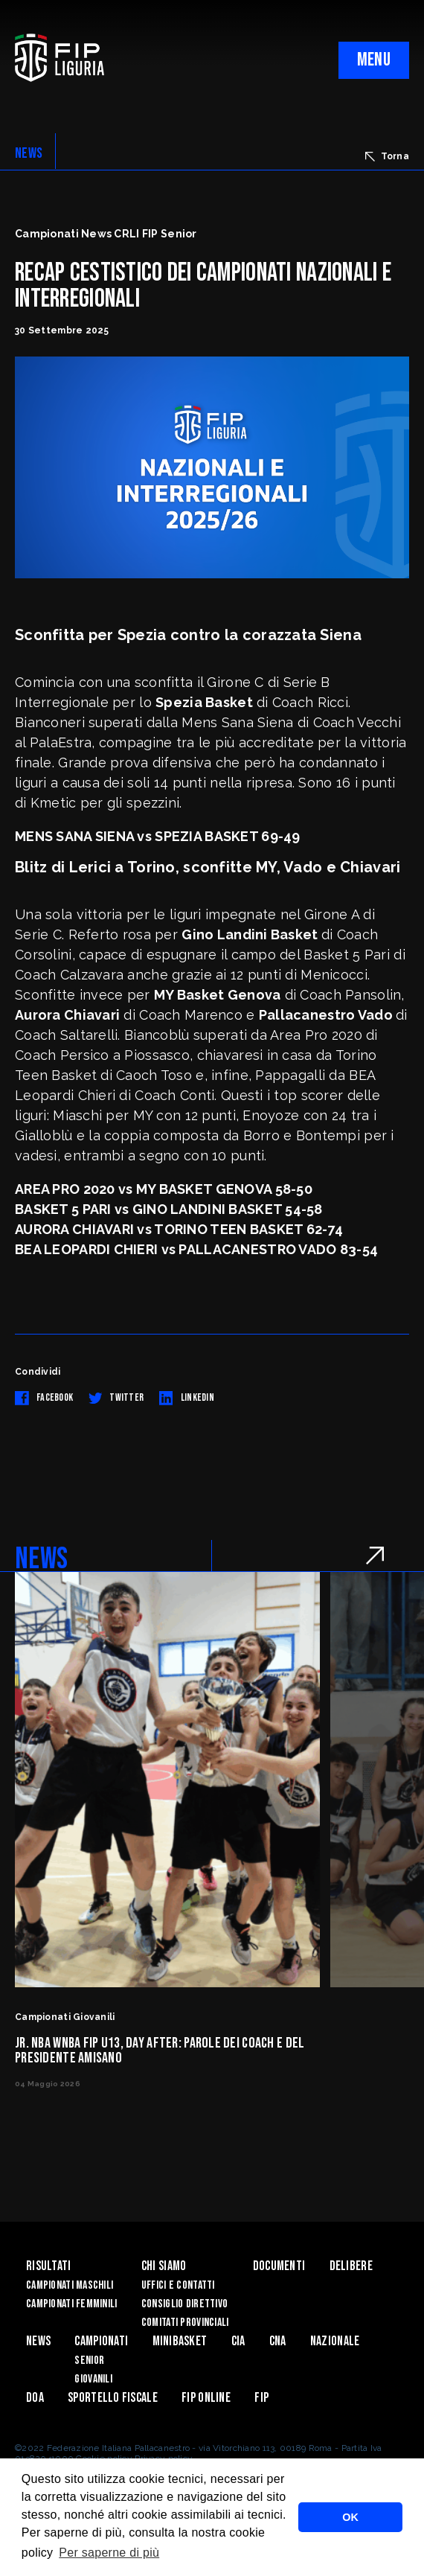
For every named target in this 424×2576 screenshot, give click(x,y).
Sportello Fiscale (113, 2398)
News (38, 2341)
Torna (387, 156)
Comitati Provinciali (185, 2322)
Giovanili (93, 2379)
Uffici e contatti (178, 2285)
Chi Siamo (164, 2266)
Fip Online (206, 2398)
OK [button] (350, 2517)
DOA (35, 2398)
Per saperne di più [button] (109, 2552)
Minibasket (180, 2341)
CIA (238, 2341)
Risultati (48, 2266)
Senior (89, 2360)
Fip (261, 2398)
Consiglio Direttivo (184, 2304)
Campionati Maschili (69, 2285)
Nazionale (335, 2341)
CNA (277, 2341)
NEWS (28, 153)
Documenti (279, 2266)
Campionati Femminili (72, 2304)
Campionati (101, 2341)
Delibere (351, 2266)
